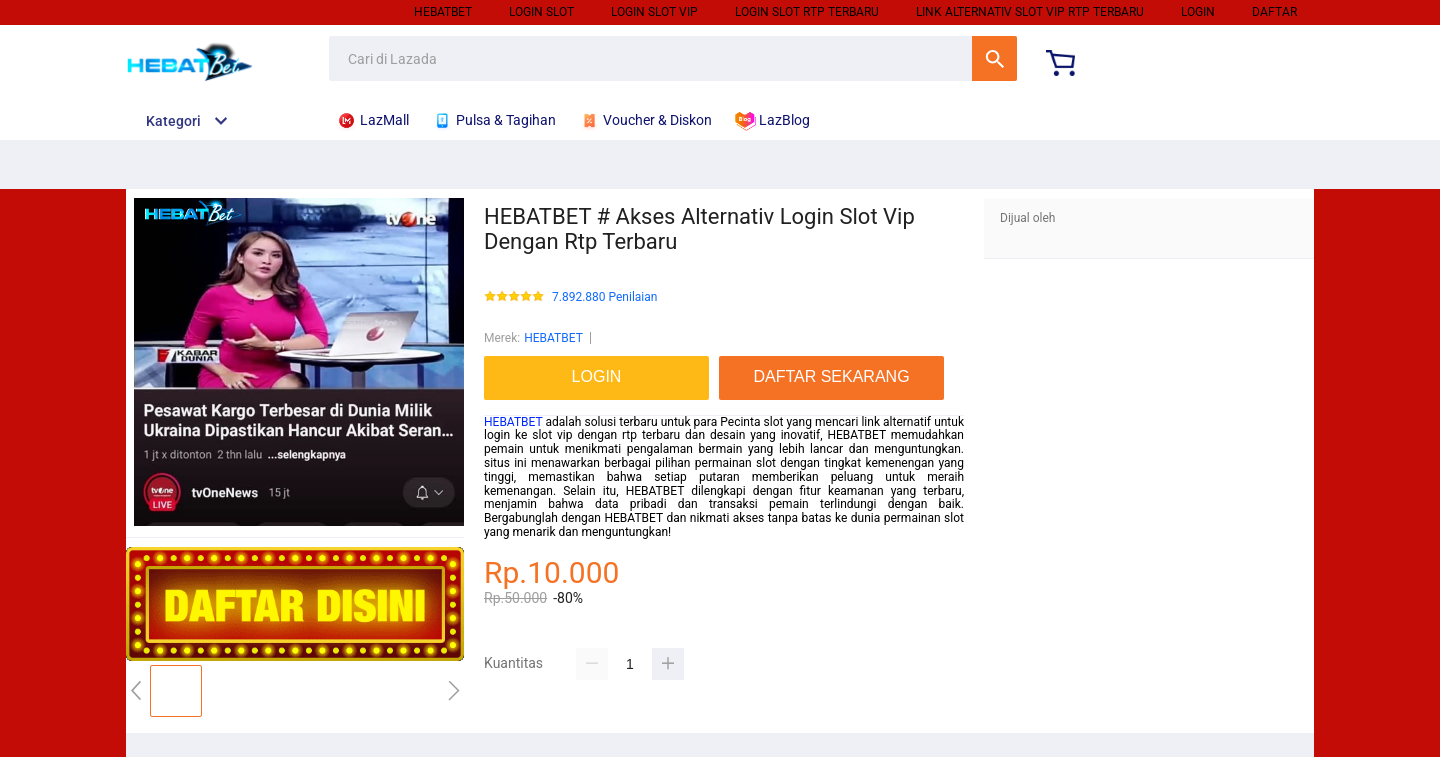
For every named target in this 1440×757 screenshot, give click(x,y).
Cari (994, 58)
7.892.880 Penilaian (604, 297)
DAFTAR (1274, 12)
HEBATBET (443, 12)
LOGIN (1198, 12)
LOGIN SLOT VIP (654, 12)
